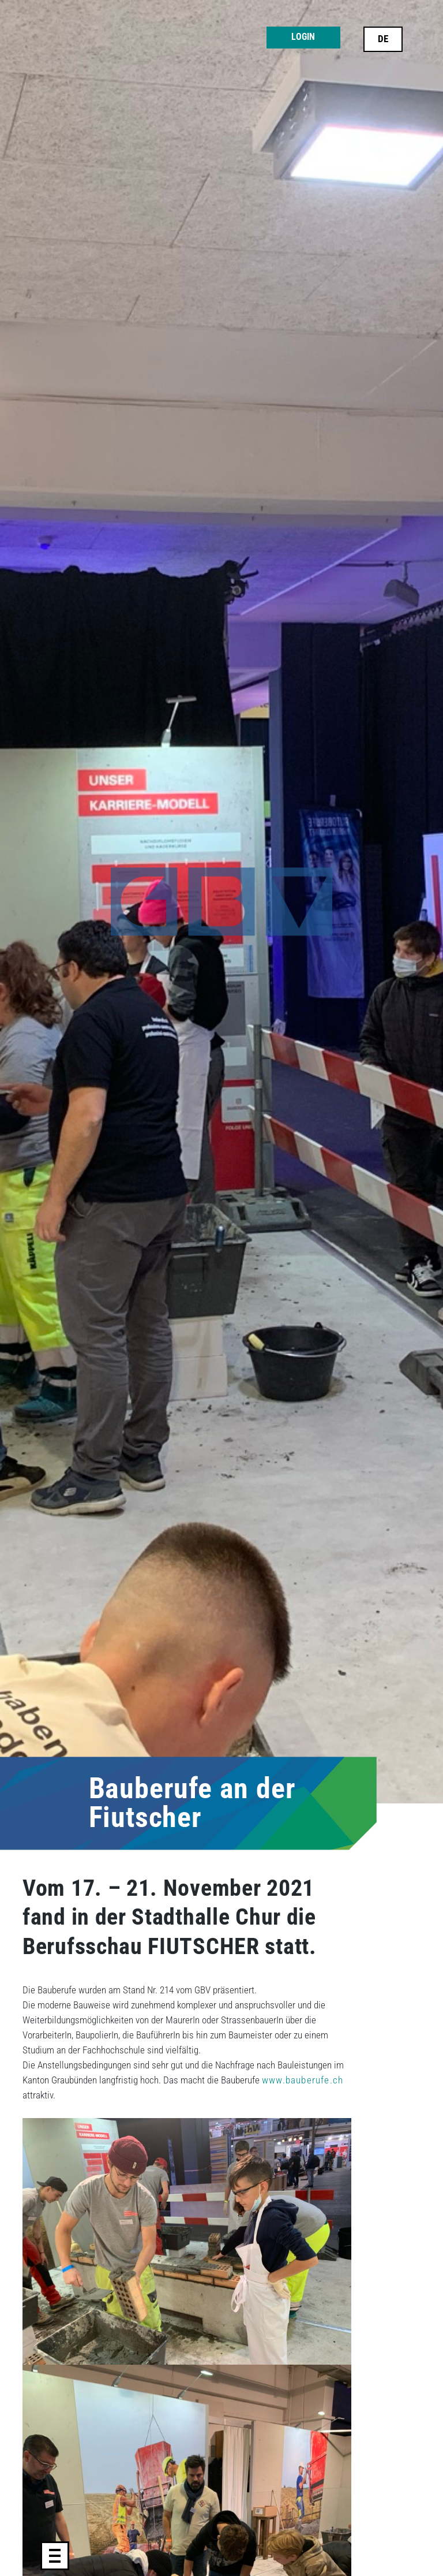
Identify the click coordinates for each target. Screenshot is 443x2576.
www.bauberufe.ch (302, 2080)
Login (303, 37)
